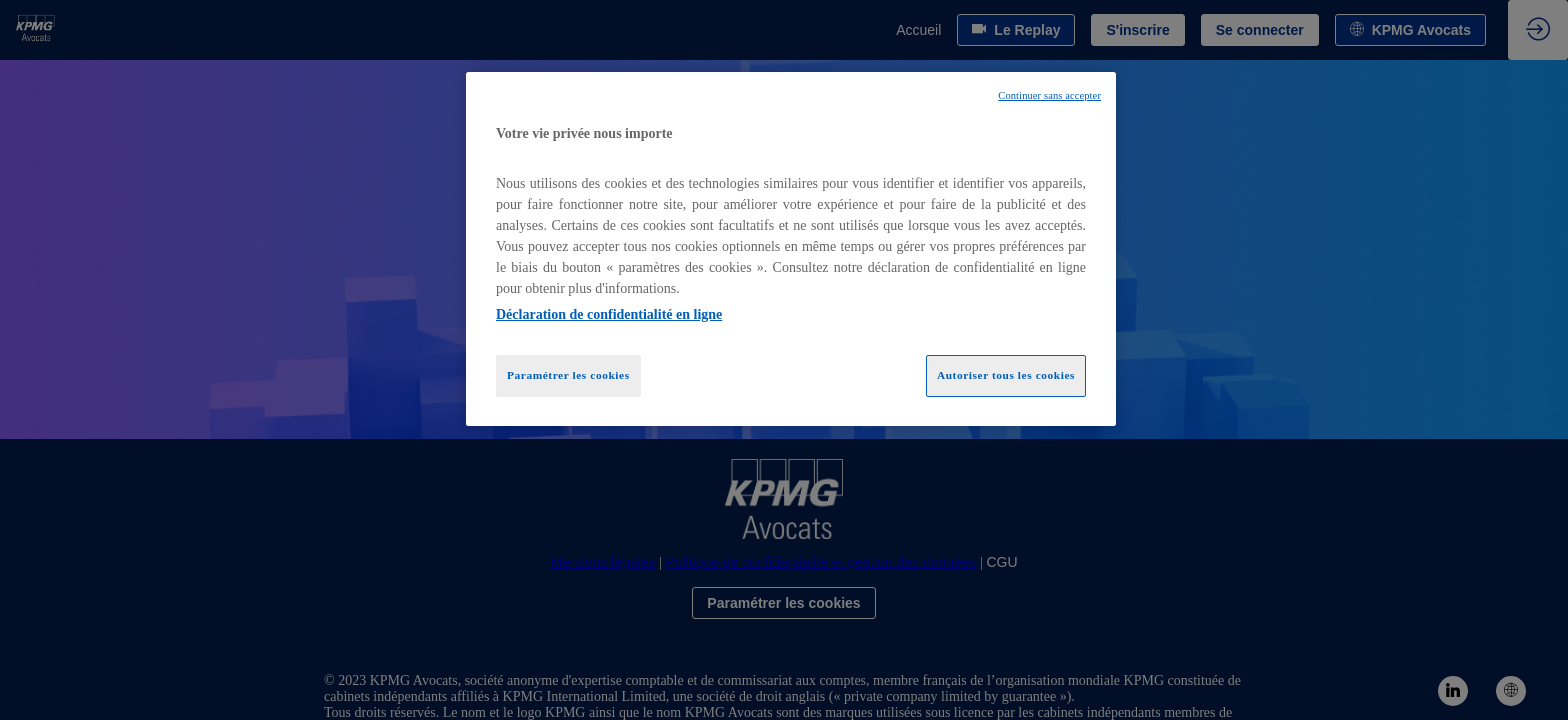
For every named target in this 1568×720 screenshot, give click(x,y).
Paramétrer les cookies (568, 375)
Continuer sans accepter (1049, 95)
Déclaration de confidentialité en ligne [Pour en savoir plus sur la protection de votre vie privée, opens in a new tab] (609, 314)
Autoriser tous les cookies (1006, 375)
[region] (791, 249)
